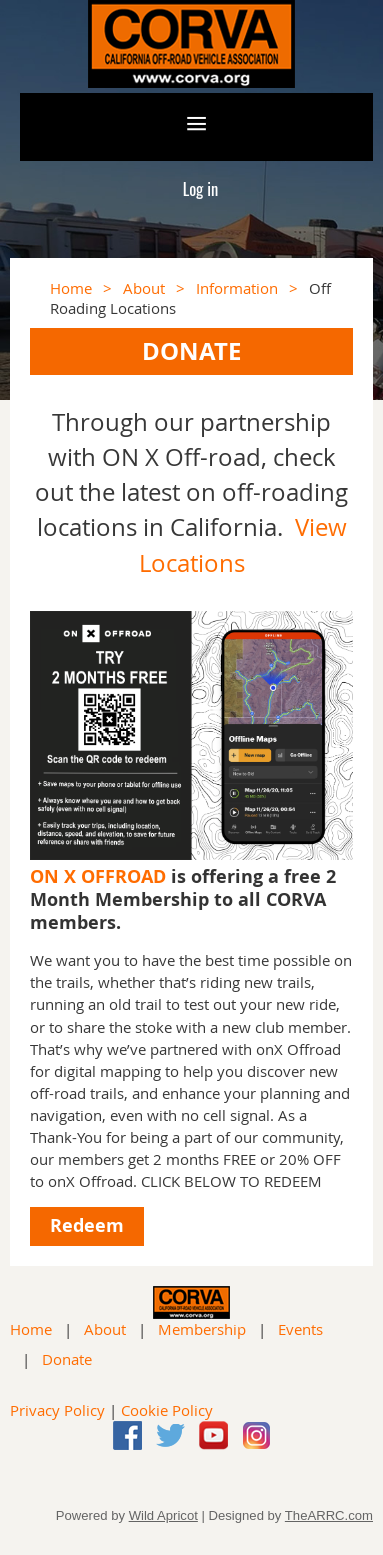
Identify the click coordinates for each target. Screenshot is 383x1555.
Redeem (87, 1225)
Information (237, 288)
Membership (202, 1329)
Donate (67, 1359)
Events (300, 1329)
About (144, 288)
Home (71, 288)
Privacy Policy (57, 1410)
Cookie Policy (167, 1410)
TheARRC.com (329, 1515)
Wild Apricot (163, 1515)
